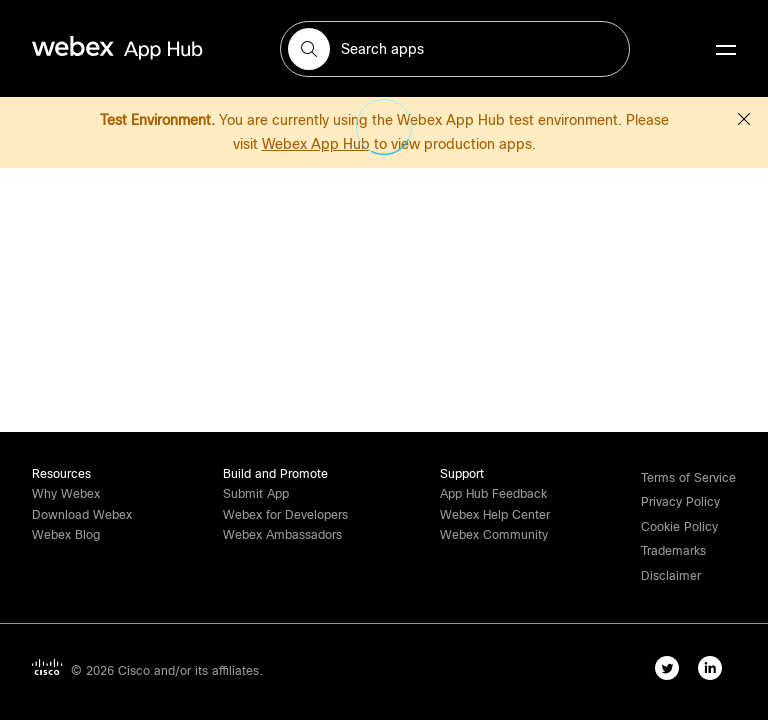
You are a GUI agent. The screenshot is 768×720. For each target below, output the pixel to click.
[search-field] (455, 49)
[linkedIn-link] (714, 672)
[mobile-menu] (726, 51)
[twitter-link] (671, 672)
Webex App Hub (316, 144)
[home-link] (156, 48)
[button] (309, 49)
